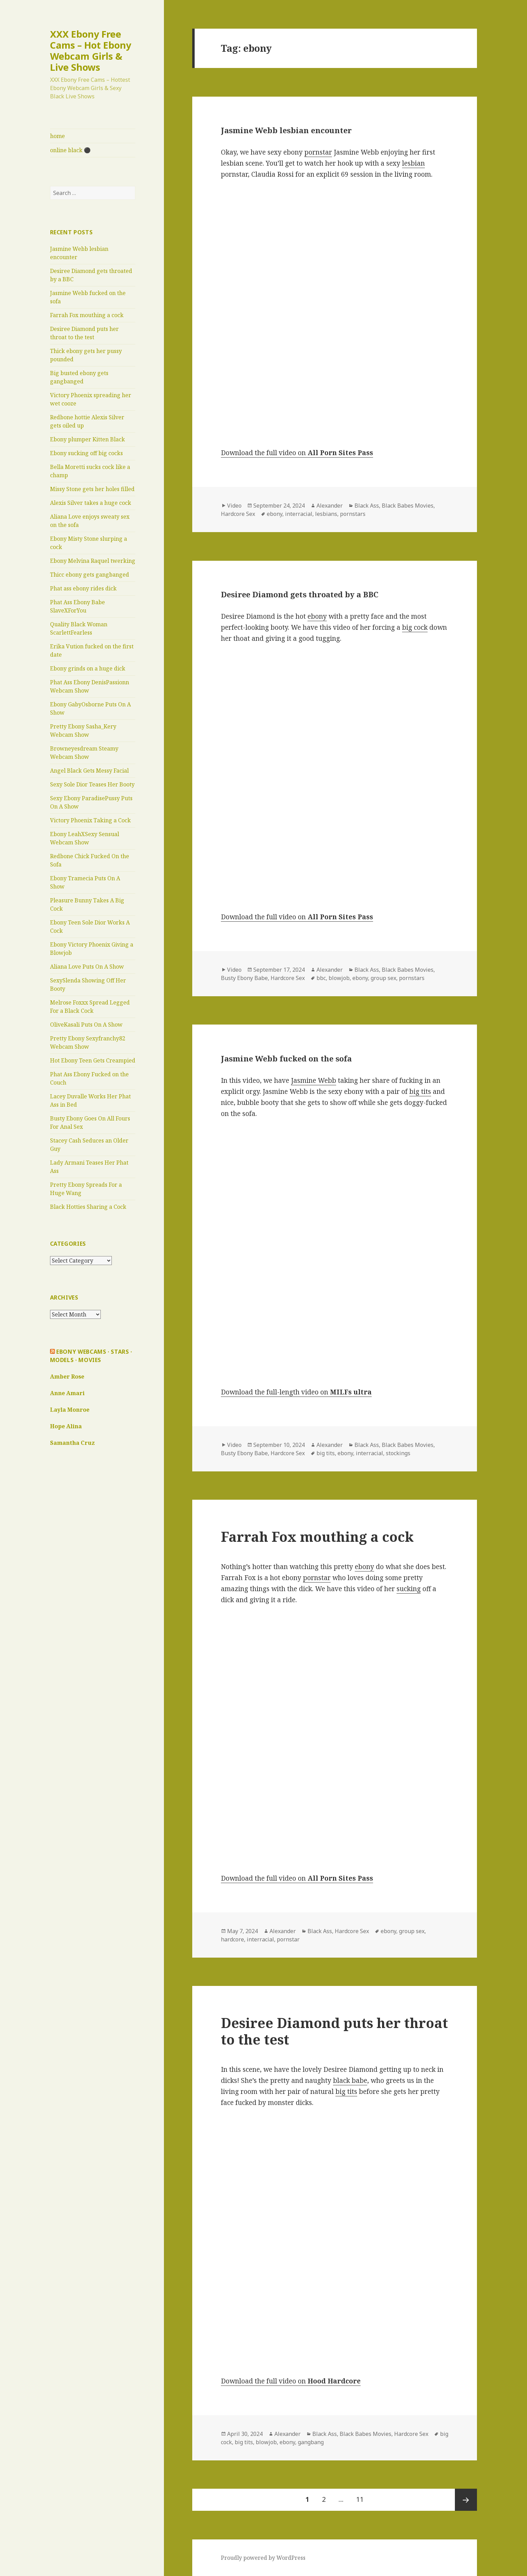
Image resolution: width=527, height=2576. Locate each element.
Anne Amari (67, 1393)
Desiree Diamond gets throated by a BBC (299, 594)
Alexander (329, 505)
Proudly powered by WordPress (263, 2558)
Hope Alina (66, 1426)
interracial (298, 514)
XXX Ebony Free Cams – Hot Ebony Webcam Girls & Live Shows (90, 51)
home (57, 136)
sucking (409, 1588)
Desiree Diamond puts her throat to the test (334, 2031)
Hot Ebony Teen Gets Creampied (92, 1060)
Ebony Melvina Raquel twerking (92, 561)
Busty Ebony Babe (244, 978)
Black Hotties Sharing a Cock (88, 1207)
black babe (350, 2080)
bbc (321, 978)
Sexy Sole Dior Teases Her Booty (92, 784)
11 (362, 2496)
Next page (466, 2500)
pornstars (352, 514)
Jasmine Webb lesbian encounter (286, 130)
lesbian (413, 163)
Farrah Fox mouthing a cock (87, 315)
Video (234, 505)
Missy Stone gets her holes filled (92, 489)
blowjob (339, 978)
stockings (398, 1453)
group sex (383, 978)
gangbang (311, 2442)
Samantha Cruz (72, 1443)
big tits (420, 1091)
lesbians (326, 514)
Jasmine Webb (313, 1080)
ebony (274, 514)
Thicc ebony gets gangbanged (89, 574)
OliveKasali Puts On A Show (86, 1024)
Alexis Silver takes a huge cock (90, 503)
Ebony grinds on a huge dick (87, 668)
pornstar (318, 152)
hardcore (232, 1939)
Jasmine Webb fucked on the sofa (286, 1058)
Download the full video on (297, 452)
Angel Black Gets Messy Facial (89, 770)
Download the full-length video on (296, 1392)
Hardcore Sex (238, 514)
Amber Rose (67, 1376)
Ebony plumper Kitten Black (87, 439)
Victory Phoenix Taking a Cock (90, 820)
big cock (415, 627)
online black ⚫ (70, 150)
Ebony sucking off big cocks (86, 453)
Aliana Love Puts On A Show (87, 966)
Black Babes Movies (407, 505)
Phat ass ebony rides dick (83, 588)
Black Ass (366, 505)
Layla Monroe (69, 1409)
